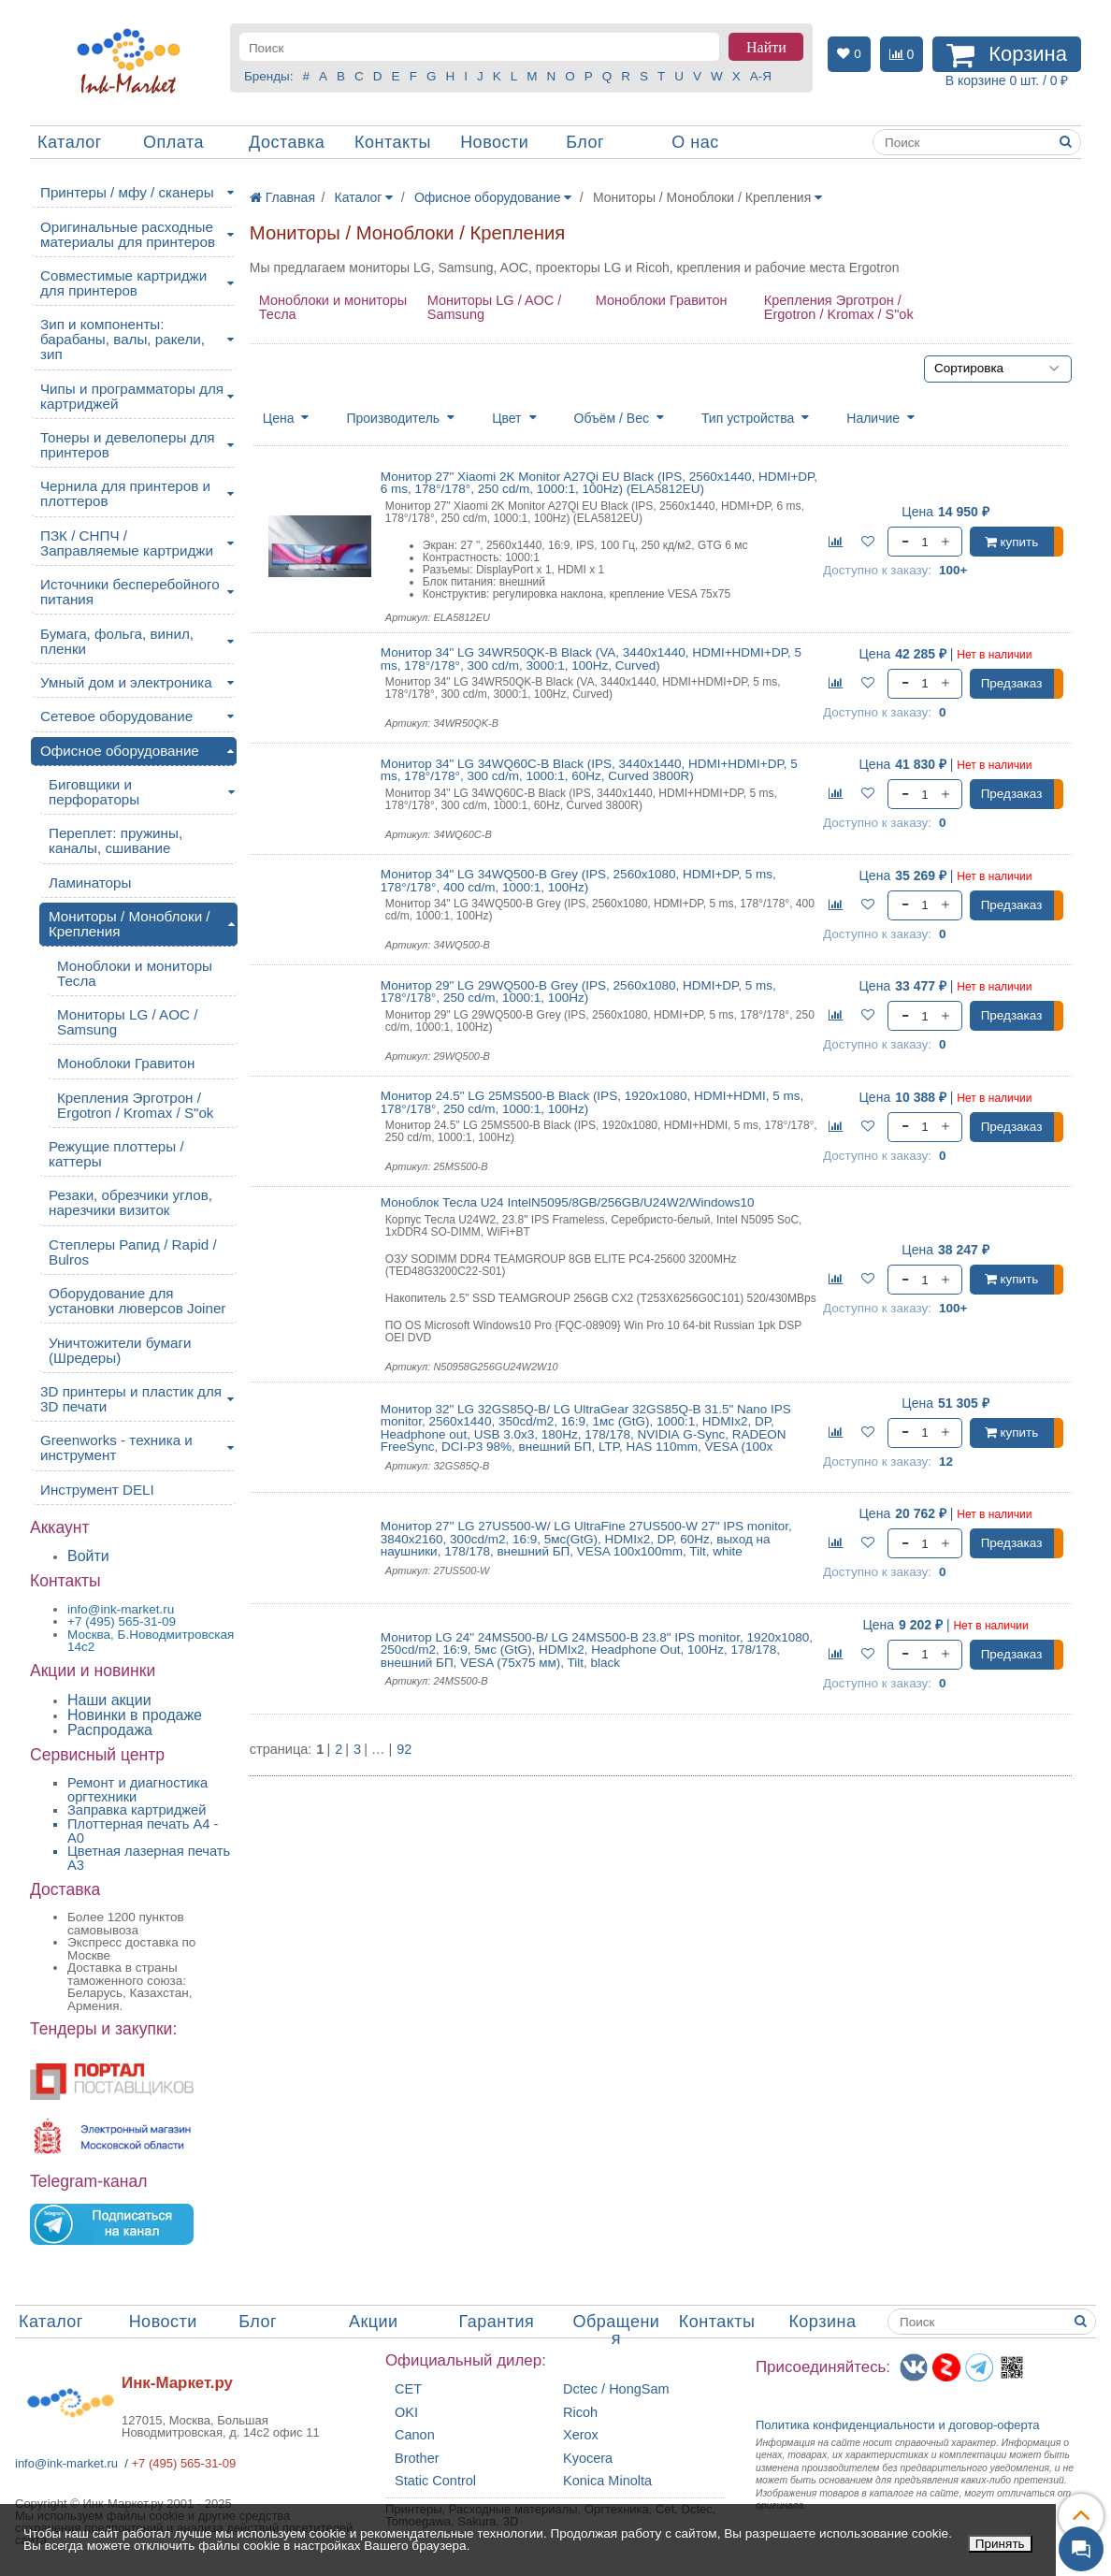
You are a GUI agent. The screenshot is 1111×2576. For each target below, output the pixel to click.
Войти (88, 1556)
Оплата (173, 142)
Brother (417, 2459)
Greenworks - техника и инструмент (116, 1447)
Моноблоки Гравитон (662, 300)
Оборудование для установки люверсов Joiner (137, 1300)
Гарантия (497, 2321)
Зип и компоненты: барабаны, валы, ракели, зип (122, 339)
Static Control (435, 2481)
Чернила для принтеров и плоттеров (125, 493)
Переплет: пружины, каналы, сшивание (115, 840)
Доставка (287, 142)
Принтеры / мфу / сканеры (127, 192)
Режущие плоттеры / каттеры (116, 1153)
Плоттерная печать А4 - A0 (142, 1830)
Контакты (392, 142)
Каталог (69, 142)
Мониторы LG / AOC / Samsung (494, 307)
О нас (694, 142)
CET (408, 2389)
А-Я (761, 76)
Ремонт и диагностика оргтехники (137, 1789)
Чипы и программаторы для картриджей (132, 396)
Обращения (615, 2330)
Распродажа (109, 1730)
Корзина (822, 2321)
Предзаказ (1012, 683)
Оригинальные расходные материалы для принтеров (127, 234)
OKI (406, 2413)
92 (404, 1750)
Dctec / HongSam (616, 2389)
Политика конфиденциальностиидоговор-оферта (898, 2425)
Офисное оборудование (119, 751)
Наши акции (109, 1700)
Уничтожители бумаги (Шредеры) (120, 1350)
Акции (373, 2321)
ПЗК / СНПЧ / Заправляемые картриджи (126, 543)
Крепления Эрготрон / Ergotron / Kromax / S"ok (839, 307)
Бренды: (269, 76)
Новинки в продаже (134, 1715)
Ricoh (580, 2413)
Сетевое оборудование (116, 716)
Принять (1000, 2544)
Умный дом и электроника (126, 682)
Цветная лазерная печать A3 (148, 1858)
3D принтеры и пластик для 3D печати (131, 1398)
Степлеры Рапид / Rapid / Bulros (133, 1252)
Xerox (581, 2435)
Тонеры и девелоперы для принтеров (127, 444)
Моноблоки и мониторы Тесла (333, 307)
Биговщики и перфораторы (94, 791)
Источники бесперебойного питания (130, 591)
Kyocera (588, 2459)
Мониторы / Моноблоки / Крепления (129, 923)
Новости (494, 142)
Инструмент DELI (97, 1490)
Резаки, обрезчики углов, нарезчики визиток (130, 1202)
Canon (415, 2435)
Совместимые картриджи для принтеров (123, 283)
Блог (585, 142)
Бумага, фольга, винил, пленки (117, 641)
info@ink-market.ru (66, 2463)
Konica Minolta (607, 2481)
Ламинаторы (90, 882)
